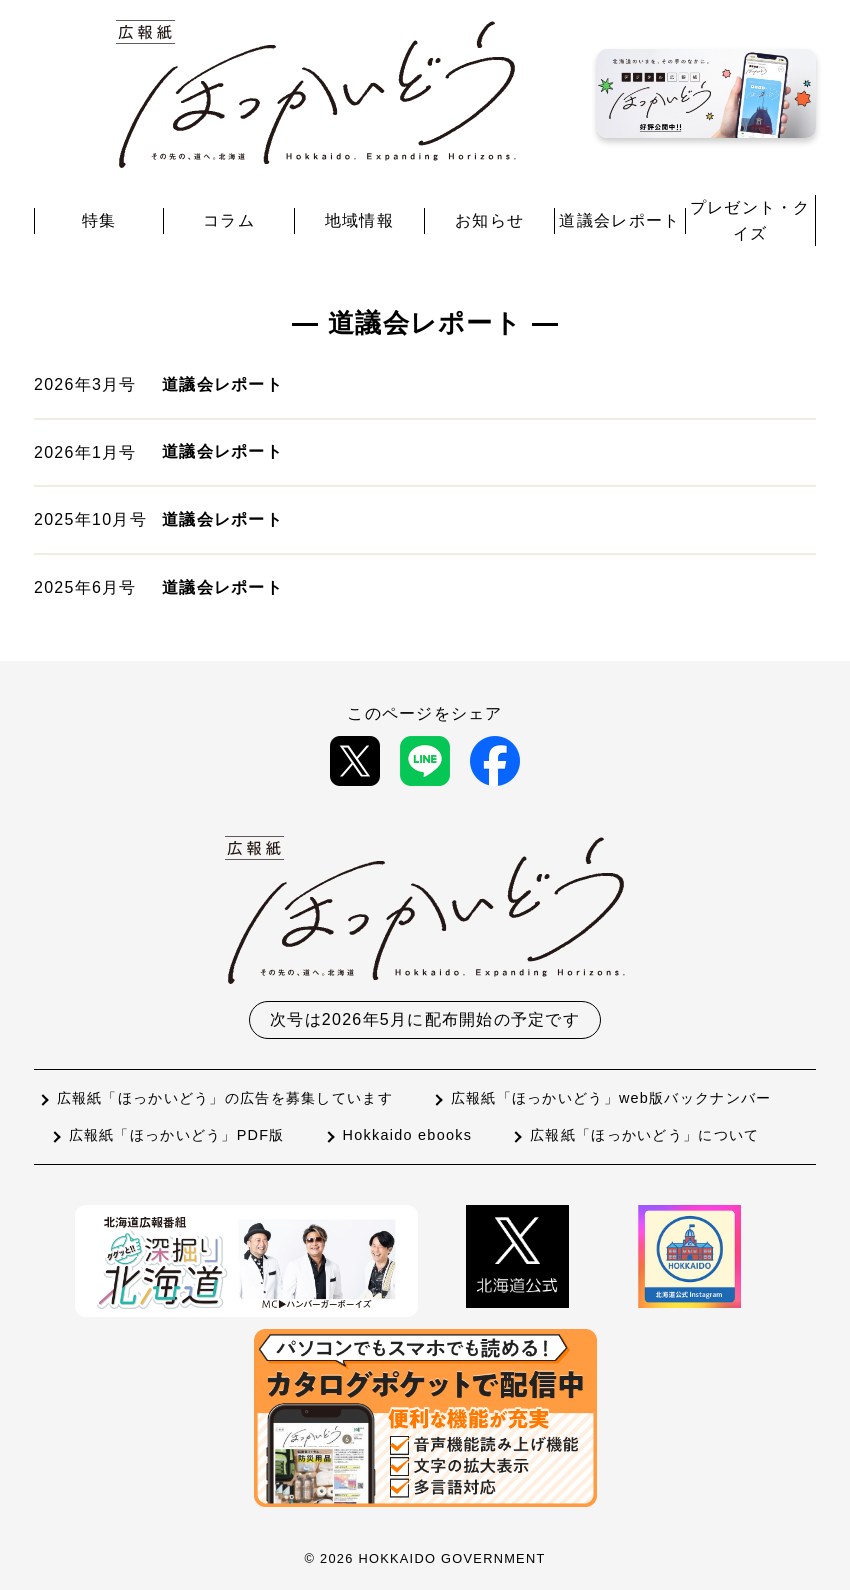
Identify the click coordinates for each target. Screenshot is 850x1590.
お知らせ (489, 220)
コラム (229, 220)
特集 (99, 220)
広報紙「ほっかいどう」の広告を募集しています (225, 1098)
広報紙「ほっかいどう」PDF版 (177, 1135)
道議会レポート (619, 220)
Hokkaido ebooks (408, 1135)
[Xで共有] (355, 761)
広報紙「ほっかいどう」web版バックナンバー (611, 1098)
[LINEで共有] (425, 761)
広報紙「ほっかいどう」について (644, 1135)
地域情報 (359, 220)
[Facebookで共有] (495, 761)
